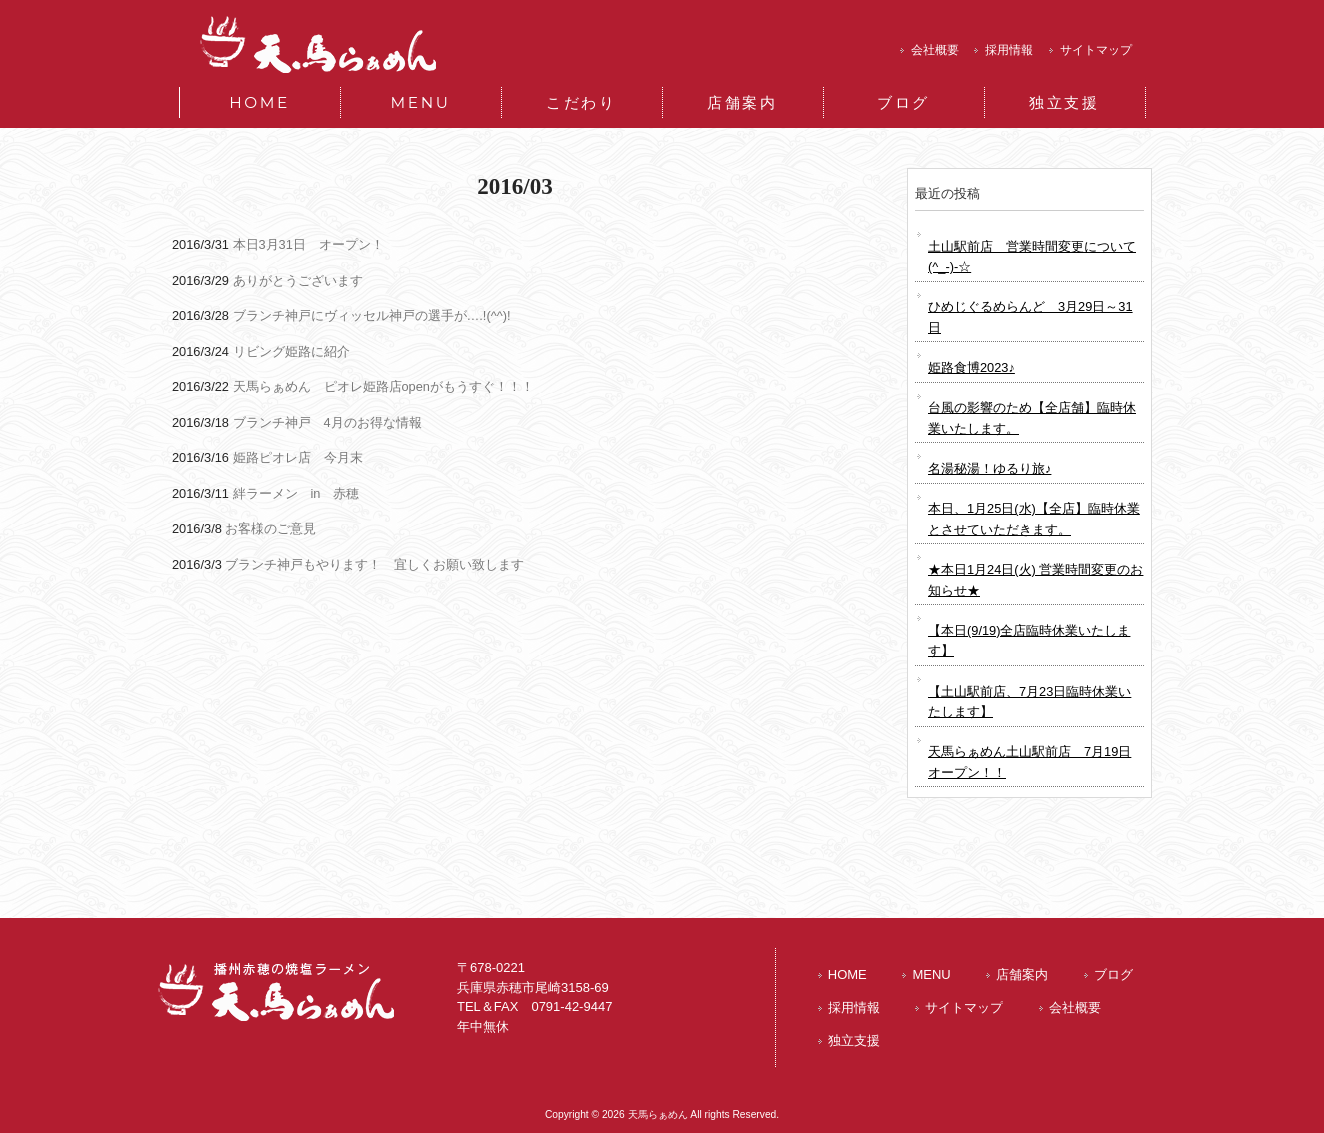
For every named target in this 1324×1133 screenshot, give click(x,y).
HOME (847, 974)
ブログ (1113, 974)
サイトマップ (1096, 50)
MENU (931, 974)
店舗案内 (1022, 974)
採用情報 (1009, 50)
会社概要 (935, 50)
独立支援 (854, 1040)
